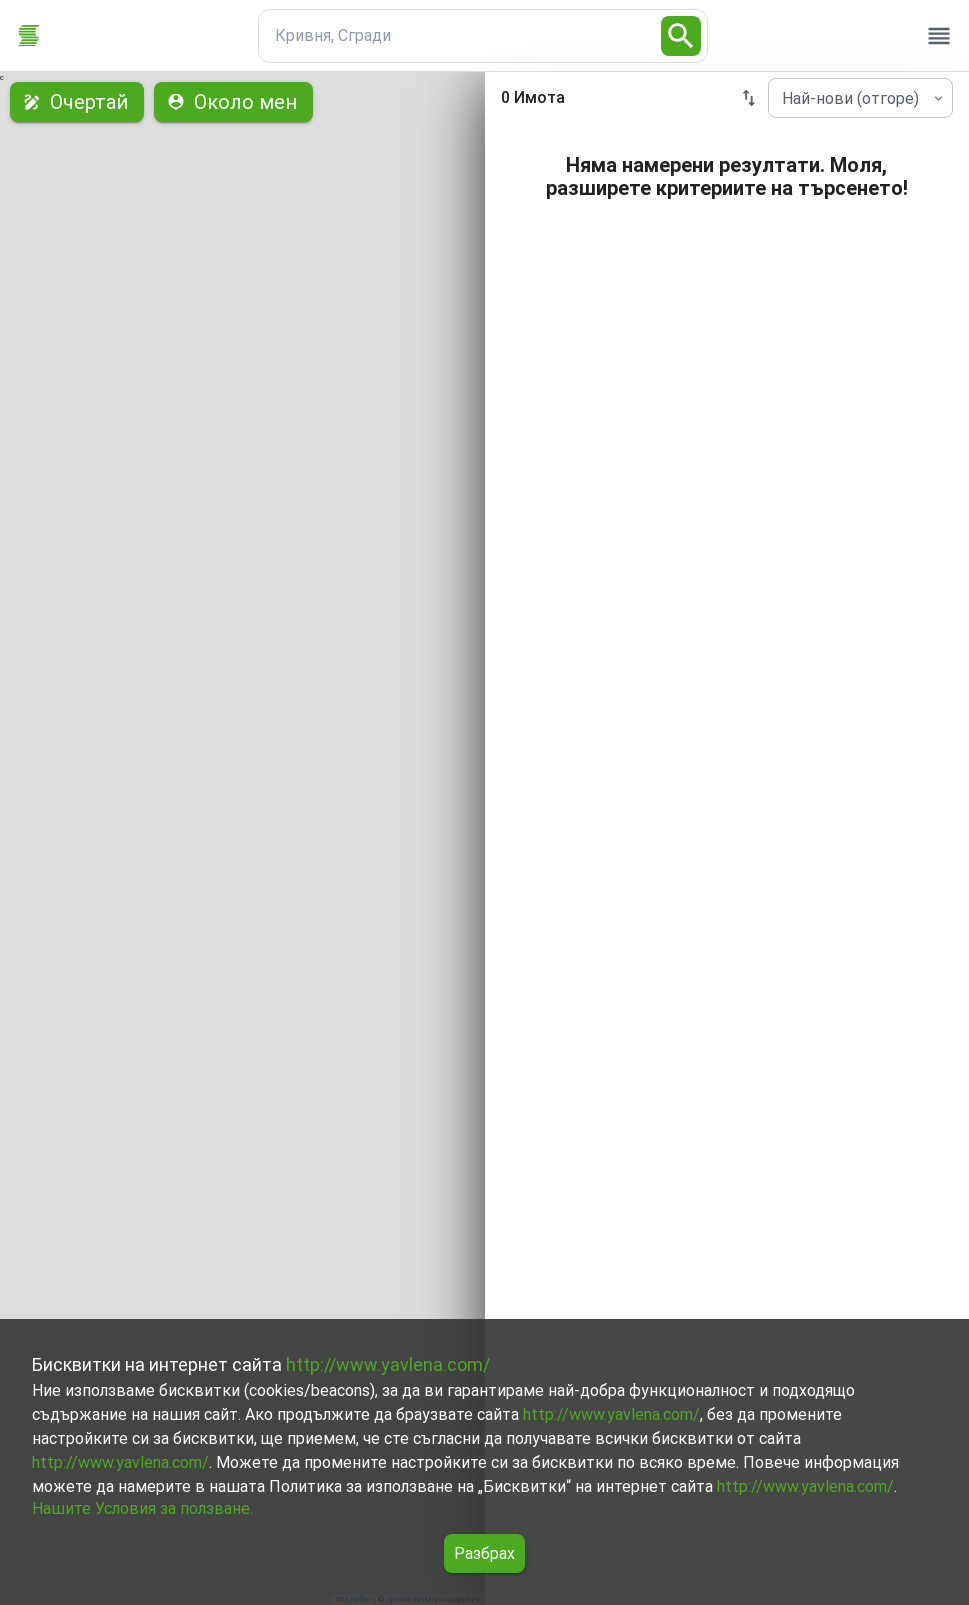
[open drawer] (939, 36)
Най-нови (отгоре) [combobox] (850, 98)
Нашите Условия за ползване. (142, 1508)
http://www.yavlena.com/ (388, 1364)
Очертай (77, 102)
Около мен (233, 102)
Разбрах (484, 1553)
